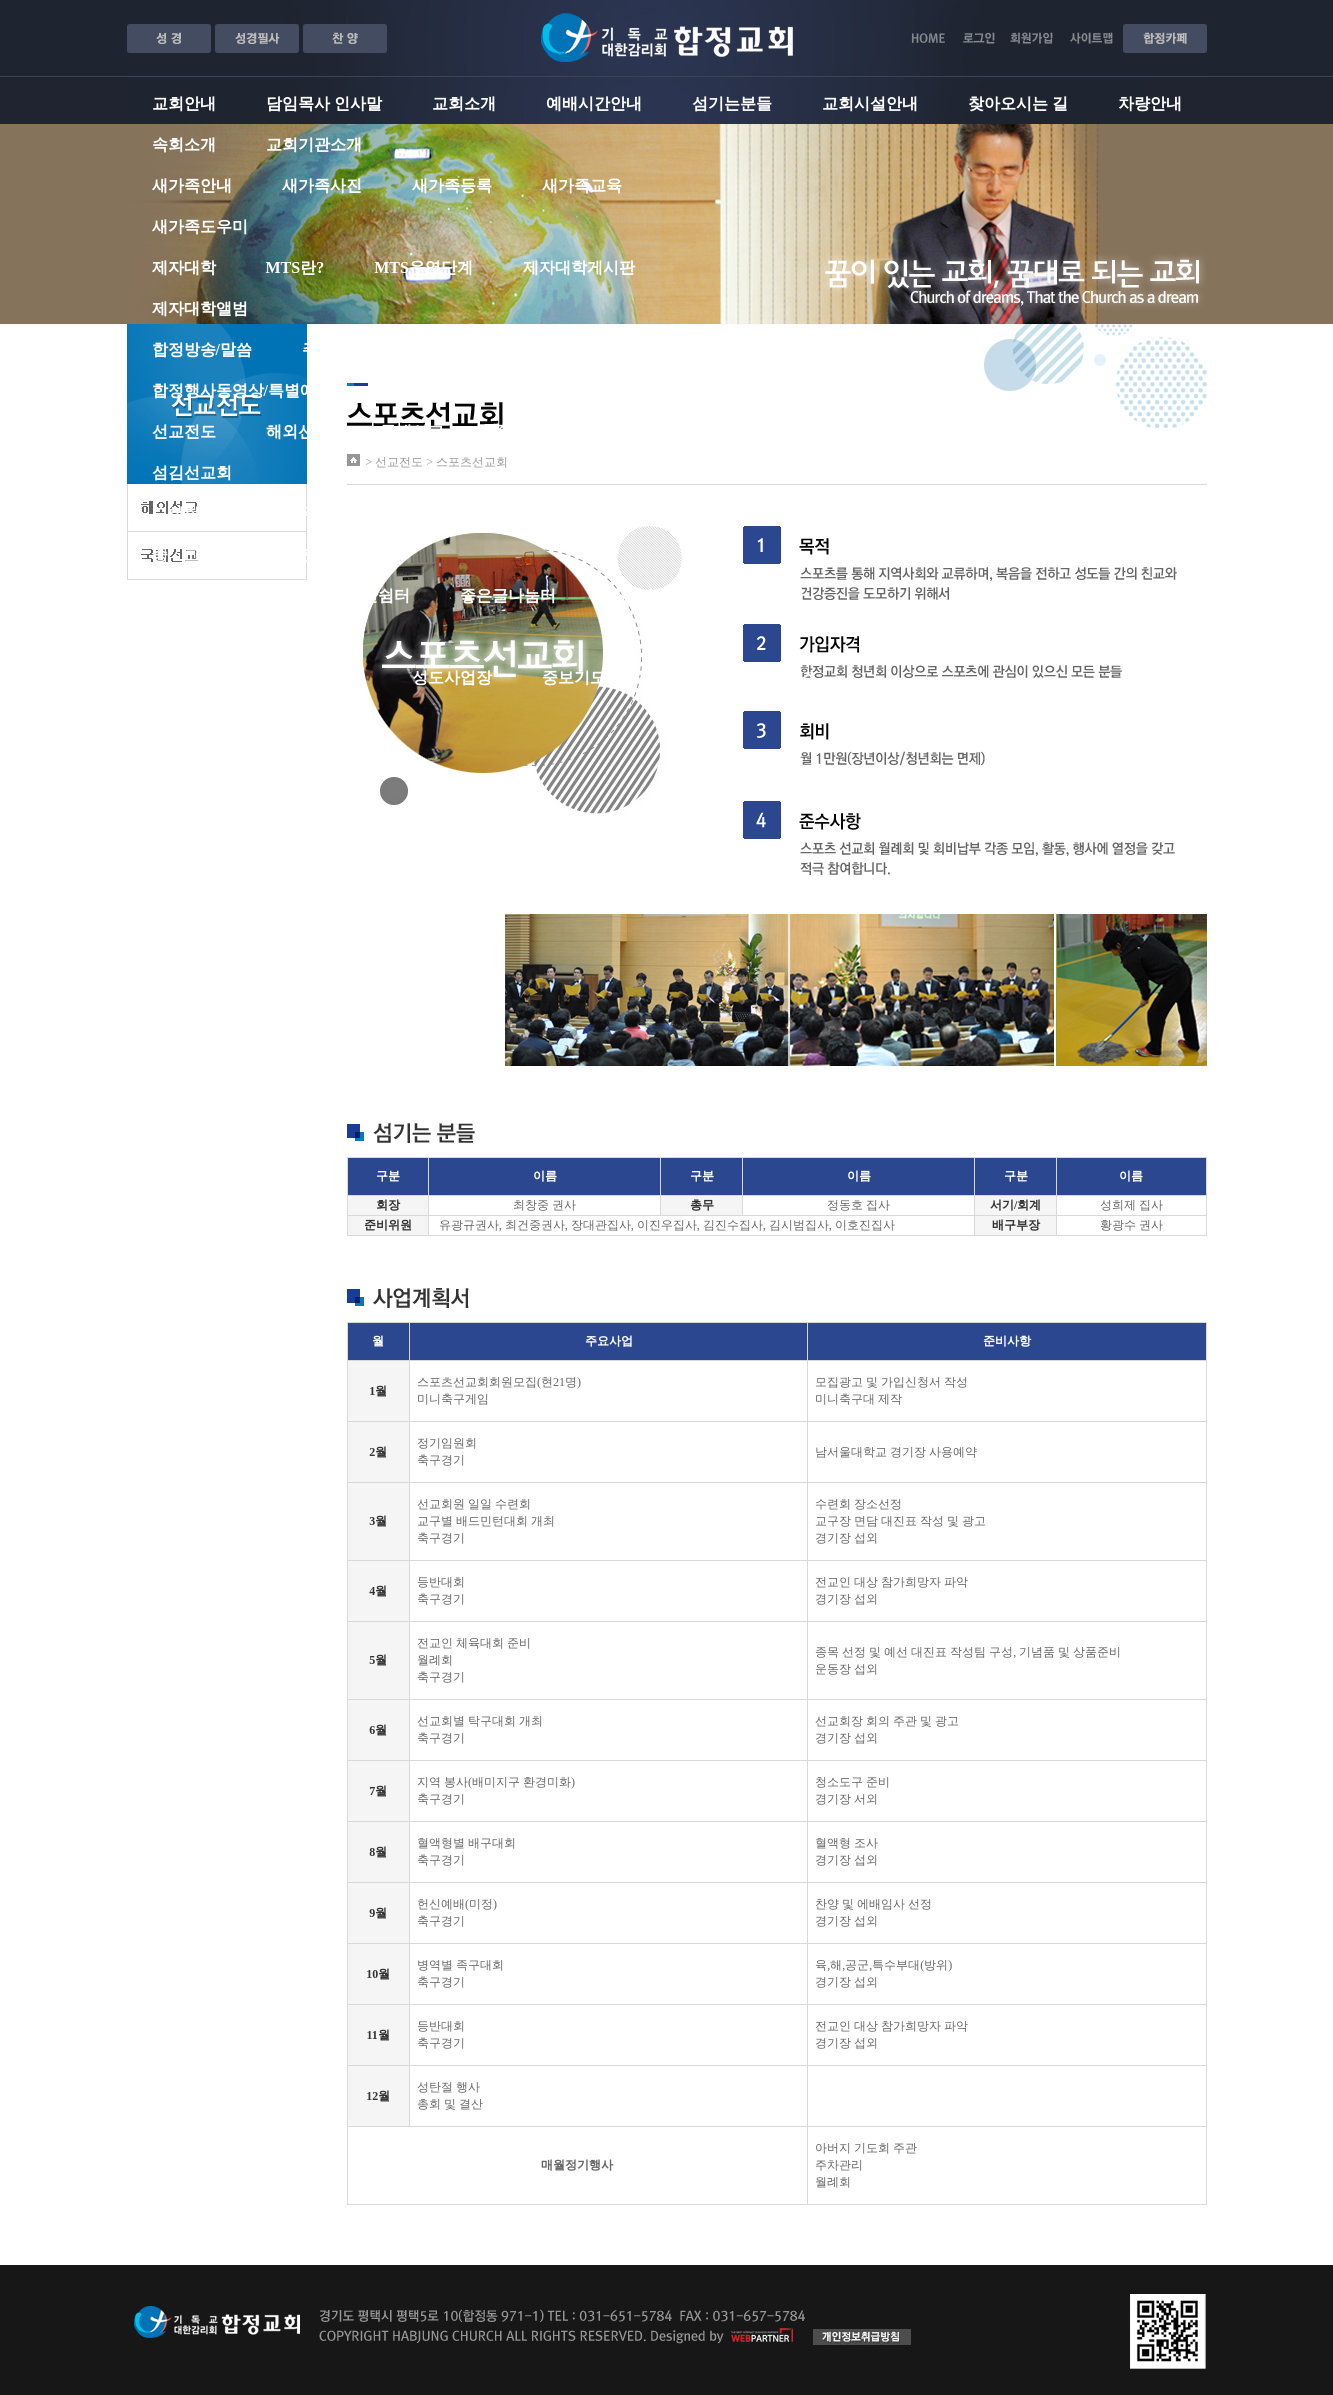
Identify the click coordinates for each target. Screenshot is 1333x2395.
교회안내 (184, 103)
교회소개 (464, 103)
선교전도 (184, 431)
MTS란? (295, 267)
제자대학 (184, 267)
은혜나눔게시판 (618, 349)
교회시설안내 (870, 103)
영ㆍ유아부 (306, 513)
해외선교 (298, 431)
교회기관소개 (314, 144)
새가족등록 (452, 185)
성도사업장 (452, 677)
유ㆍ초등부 (534, 513)
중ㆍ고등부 (192, 554)
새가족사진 (322, 185)
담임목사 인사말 (324, 103)
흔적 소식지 (308, 636)
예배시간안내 (594, 103)
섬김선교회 (192, 472)
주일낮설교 (342, 349)
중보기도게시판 (598, 677)
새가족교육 (582, 185)
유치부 (420, 513)
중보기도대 (534, 431)
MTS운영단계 (423, 267)
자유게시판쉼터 (354, 595)
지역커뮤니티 (200, 595)
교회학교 (184, 513)
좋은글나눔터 (508, 595)
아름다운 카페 (656, 595)
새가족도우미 (200, 226)
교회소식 (330, 677)
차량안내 (1150, 103)
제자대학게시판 (579, 267)
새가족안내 (192, 185)
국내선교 (412, 431)
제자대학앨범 (200, 308)
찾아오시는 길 (1018, 103)
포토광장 (184, 636)
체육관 (780, 595)
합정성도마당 (200, 677)
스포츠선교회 (672, 431)
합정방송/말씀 (202, 349)
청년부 (306, 554)
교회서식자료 (200, 718)
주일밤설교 (472, 349)
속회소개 (184, 144)
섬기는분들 (732, 103)
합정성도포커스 (760, 677)
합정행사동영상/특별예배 (242, 390)
